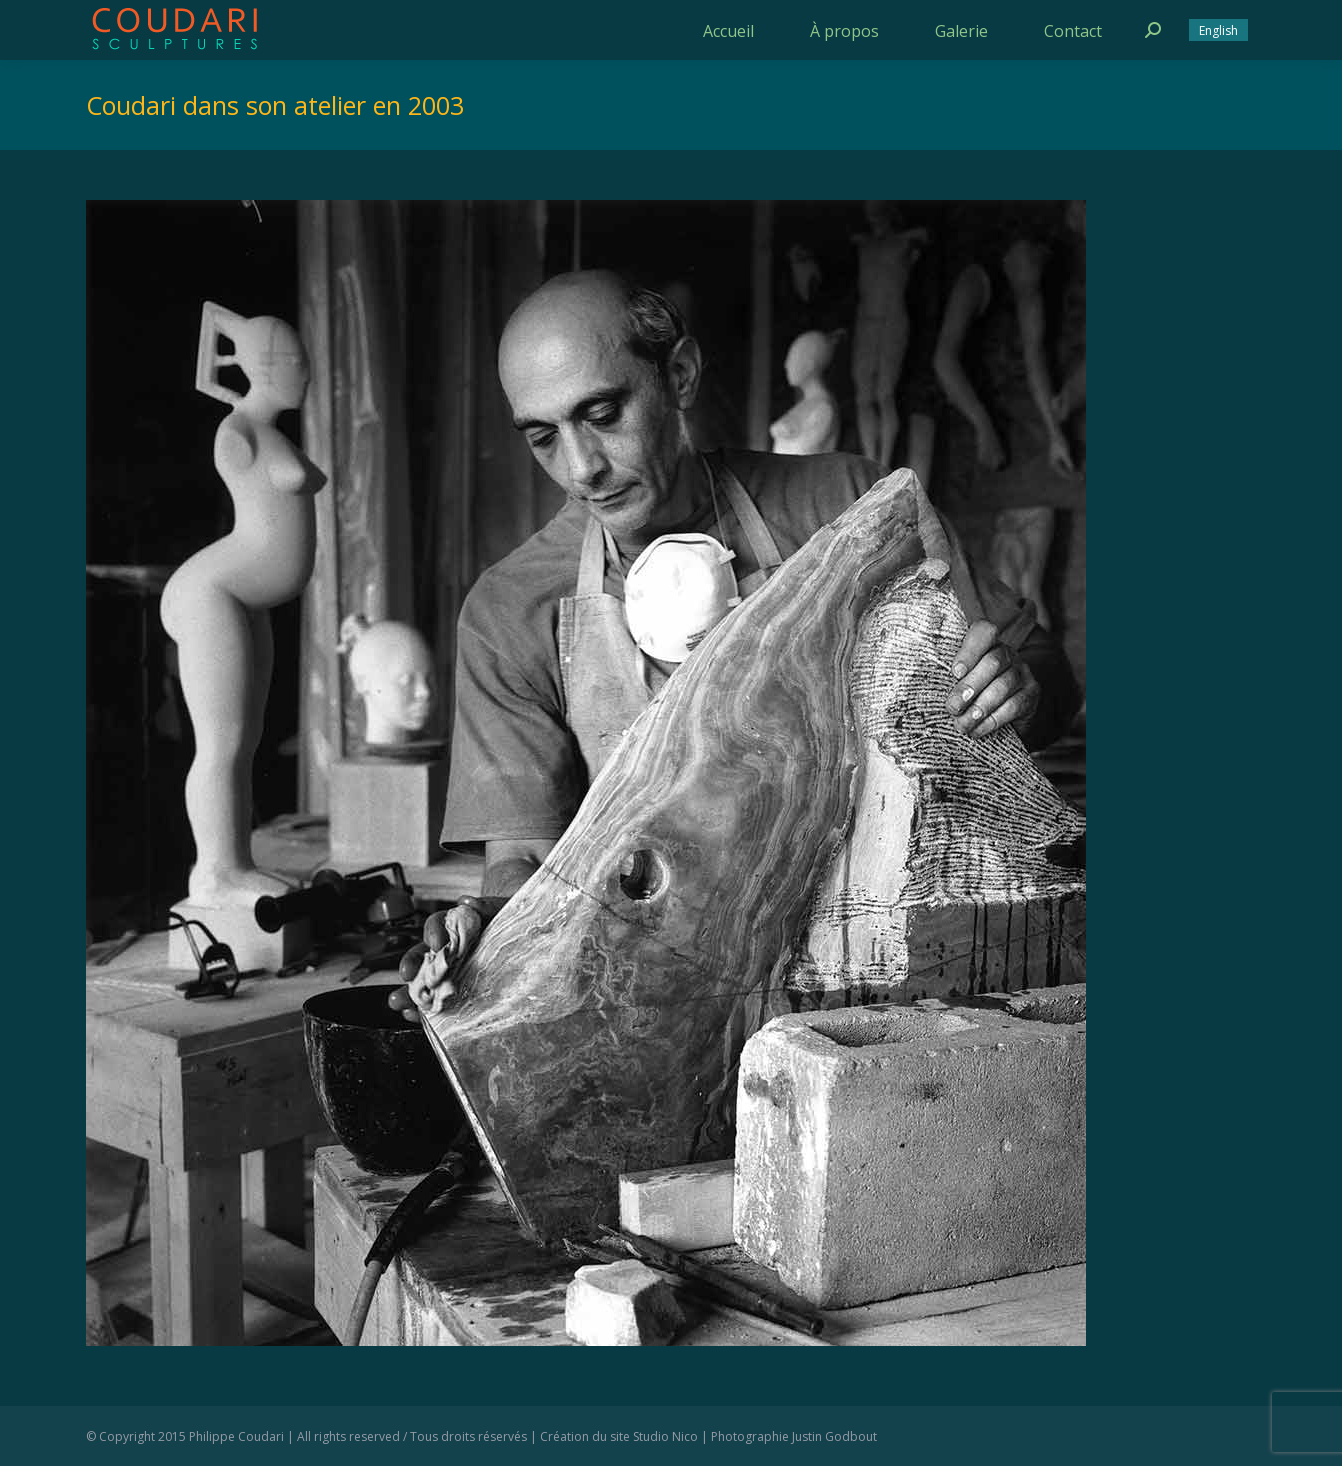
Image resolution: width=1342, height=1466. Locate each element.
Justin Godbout (834, 1436)
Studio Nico (665, 1436)
